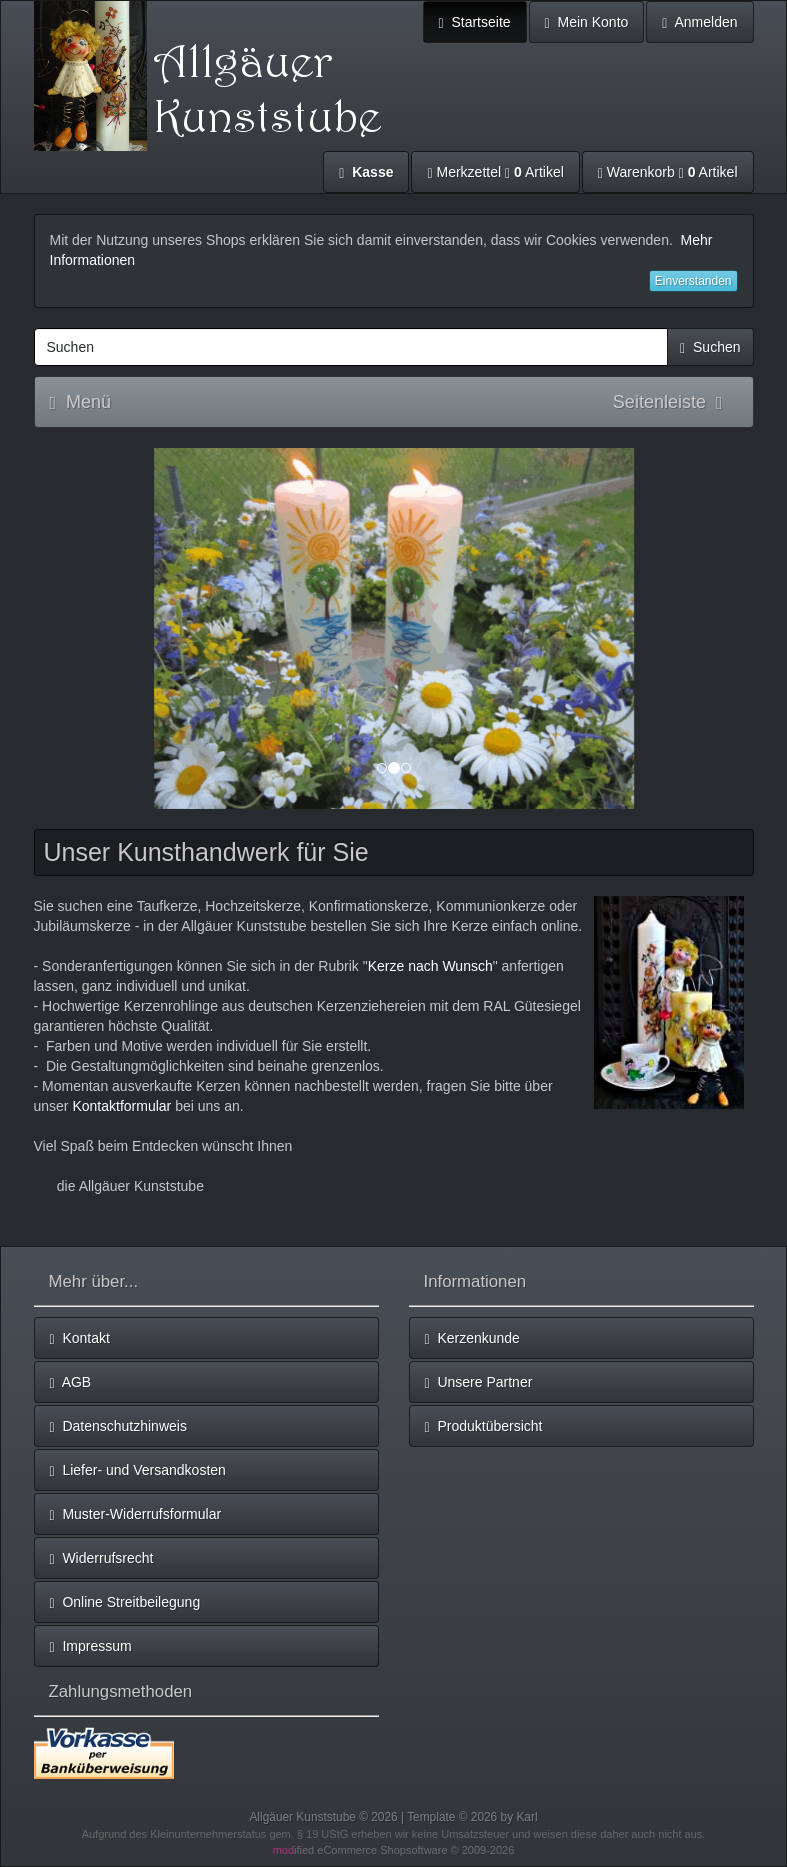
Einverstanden (693, 281)
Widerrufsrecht (102, 1558)
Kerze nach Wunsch (430, 966)
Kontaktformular (121, 1106)
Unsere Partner (479, 1382)
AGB (71, 1382)
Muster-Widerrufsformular (136, 1514)
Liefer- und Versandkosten (138, 1470)
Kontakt (80, 1338)
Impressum (91, 1646)
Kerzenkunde (472, 1338)
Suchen (710, 347)
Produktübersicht (484, 1426)
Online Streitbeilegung (125, 1602)
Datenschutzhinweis (118, 1426)
